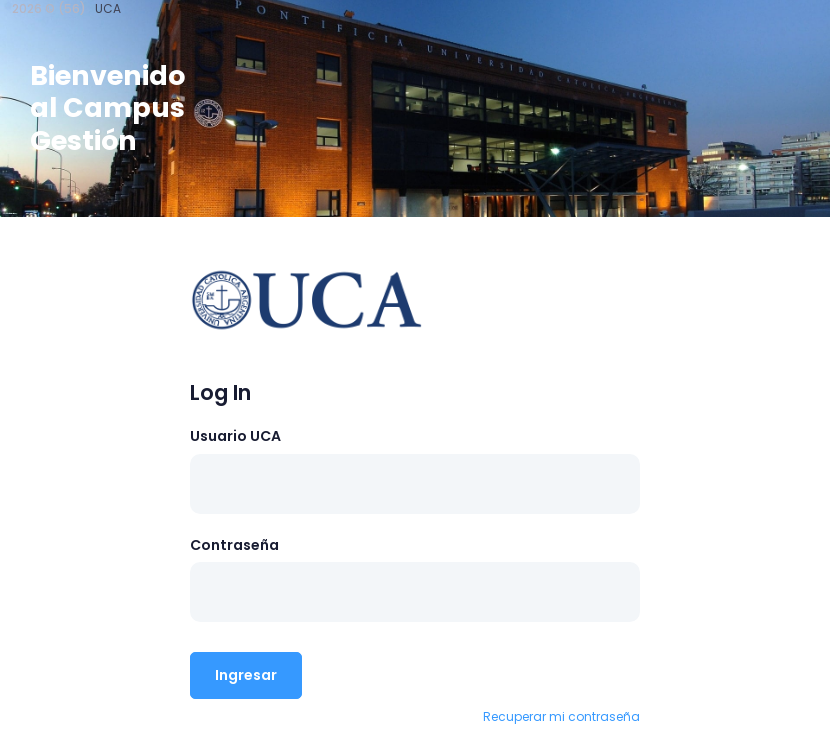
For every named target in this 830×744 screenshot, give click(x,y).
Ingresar (246, 675)
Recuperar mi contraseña (561, 716)
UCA (108, 8)
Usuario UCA (235, 436)
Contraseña (234, 545)
